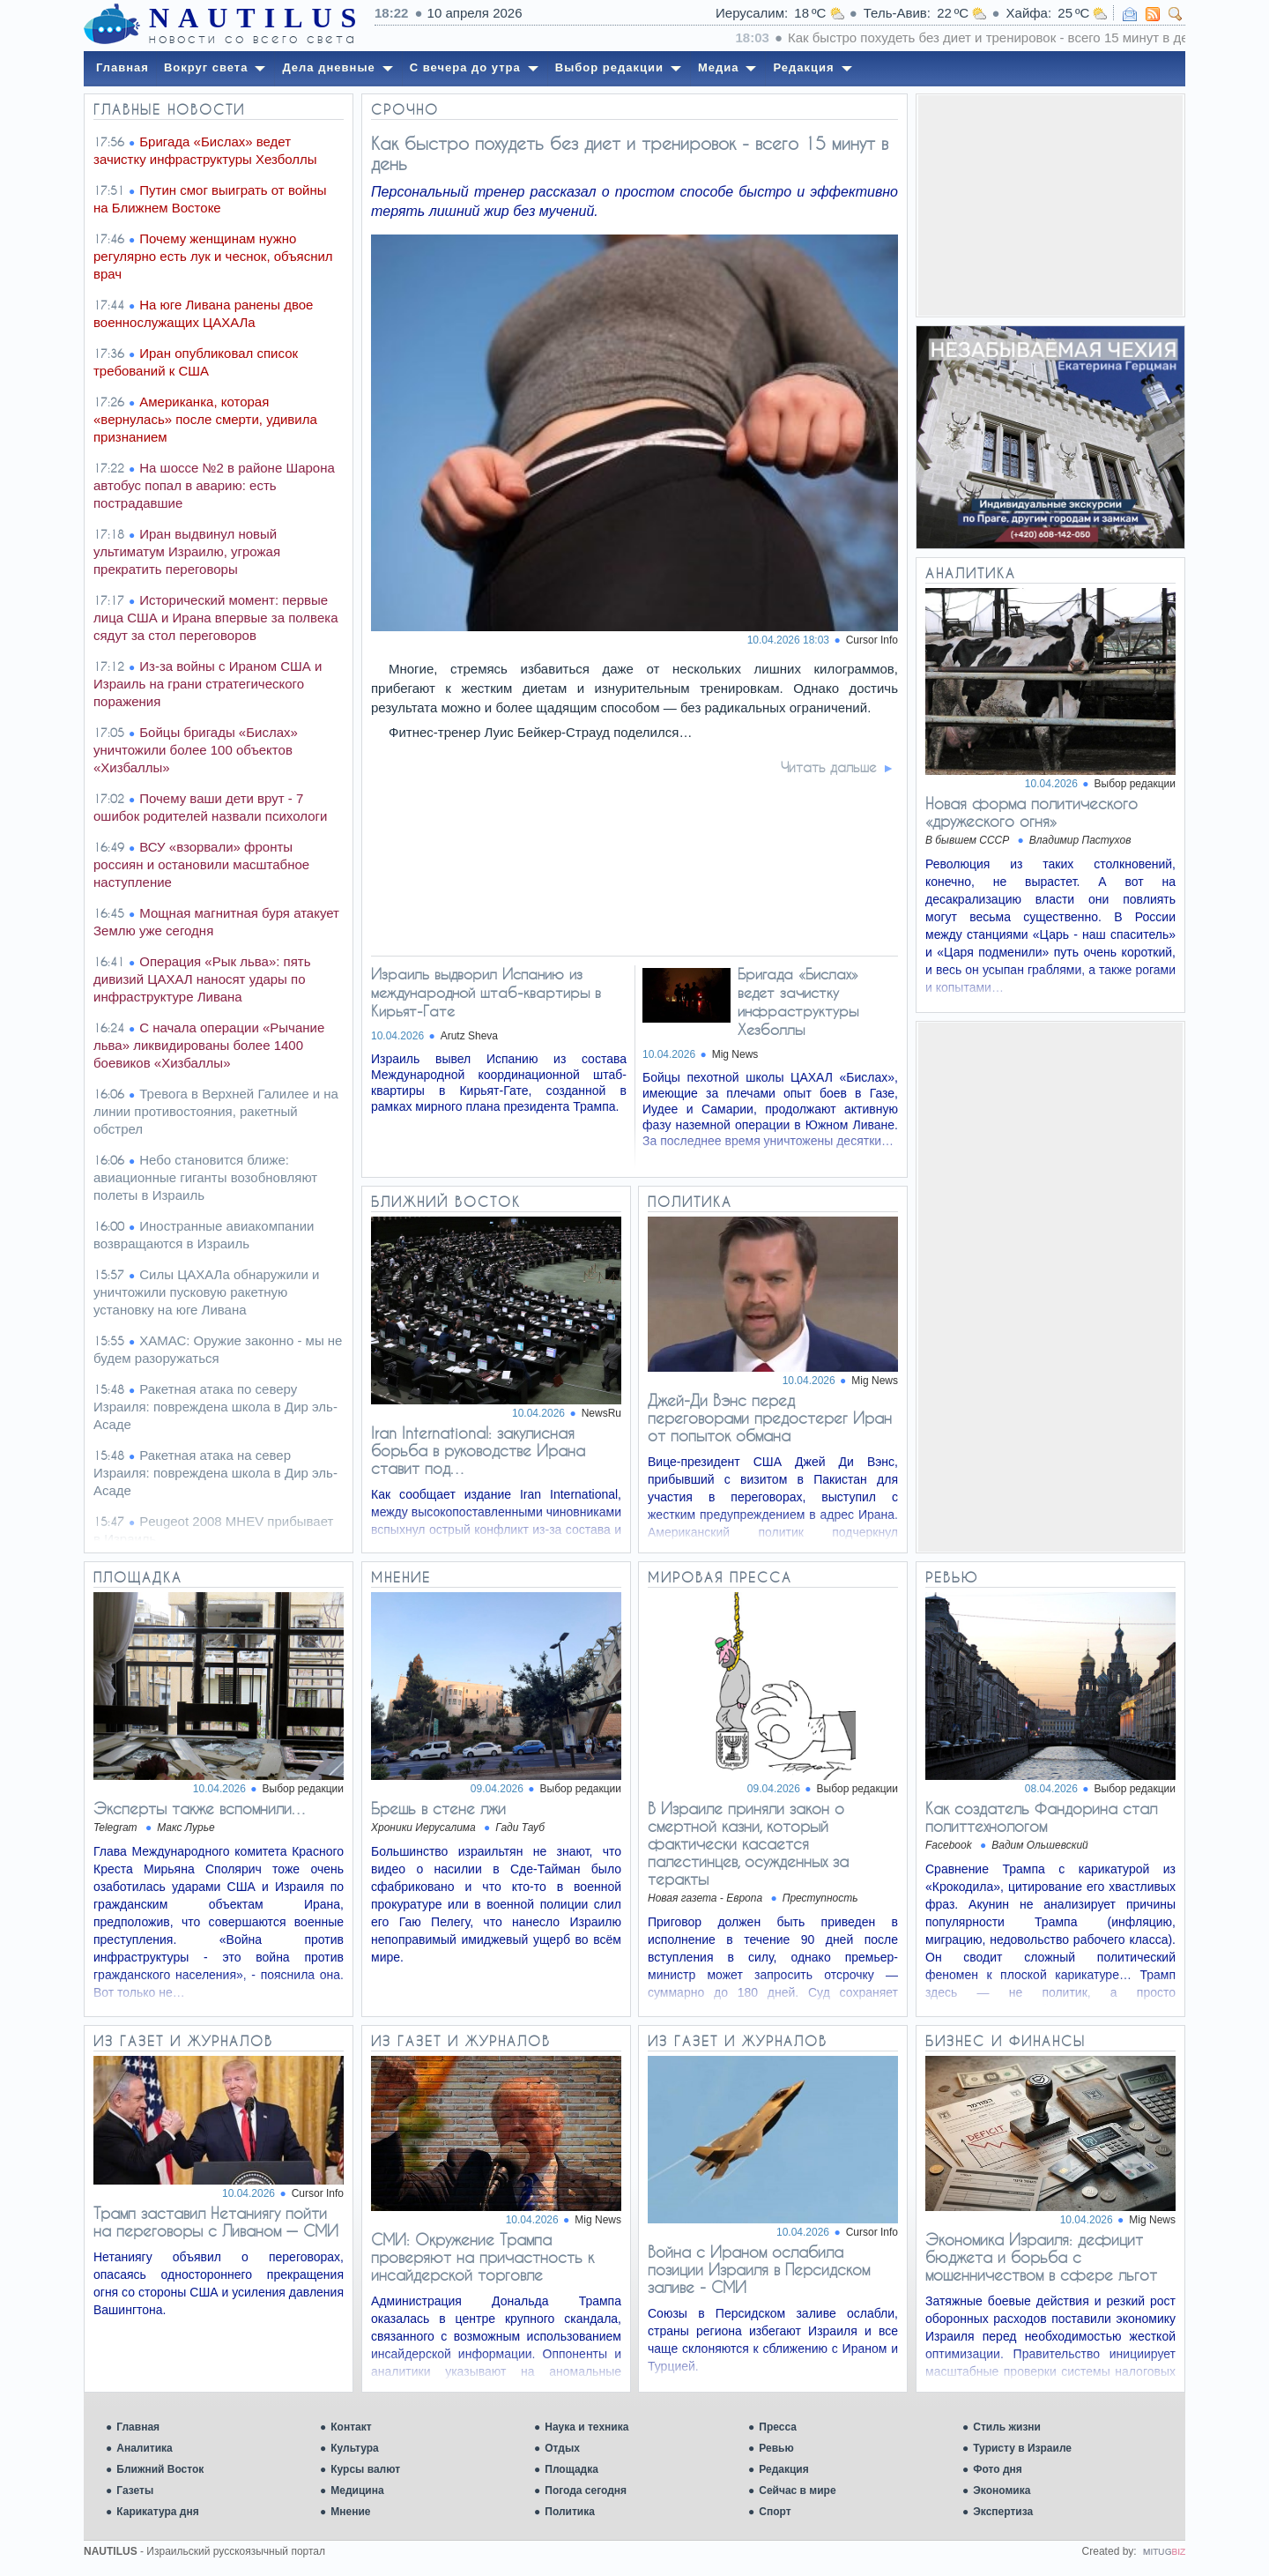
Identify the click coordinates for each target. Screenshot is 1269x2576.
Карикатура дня (157, 2511)
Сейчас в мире (797, 2490)
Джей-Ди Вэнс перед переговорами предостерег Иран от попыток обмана (770, 1417)
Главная (138, 2427)
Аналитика (144, 2448)
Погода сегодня (586, 2490)
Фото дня (997, 2469)
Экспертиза (1003, 2511)
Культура (354, 2448)
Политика (570, 2511)
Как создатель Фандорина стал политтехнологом (1041, 1817)
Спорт (774, 2511)
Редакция (783, 2469)
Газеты (134, 2490)
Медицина (356, 2490)
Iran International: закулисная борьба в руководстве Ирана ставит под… (478, 1450)
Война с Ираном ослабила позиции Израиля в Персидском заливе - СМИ (759, 2269)
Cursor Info (872, 640)
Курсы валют (365, 2469)
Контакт (350, 2427)
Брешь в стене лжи (438, 1808)
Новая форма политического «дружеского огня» (1031, 812)
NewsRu (601, 1413)
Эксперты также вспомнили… (200, 1808)
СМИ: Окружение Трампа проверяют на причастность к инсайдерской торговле (482, 2256)
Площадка (571, 2469)
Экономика (1001, 2490)
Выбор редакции (1135, 784)
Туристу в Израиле (1022, 2448)
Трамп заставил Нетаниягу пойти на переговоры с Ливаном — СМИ (215, 2221)
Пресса (778, 2427)
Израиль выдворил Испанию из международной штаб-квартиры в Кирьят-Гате (486, 992)
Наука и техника (586, 2427)
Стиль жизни (1007, 2427)
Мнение (350, 2511)
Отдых (562, 2448)
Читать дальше (829, 767)
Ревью (776, 2448)
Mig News (735, 1054)
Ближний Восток (160, 2469)
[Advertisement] (1050, 205)
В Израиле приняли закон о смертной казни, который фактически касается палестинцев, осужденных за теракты (748, 1843)
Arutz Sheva (469, 1036)
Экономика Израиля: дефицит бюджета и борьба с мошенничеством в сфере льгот (1041, 2256)
